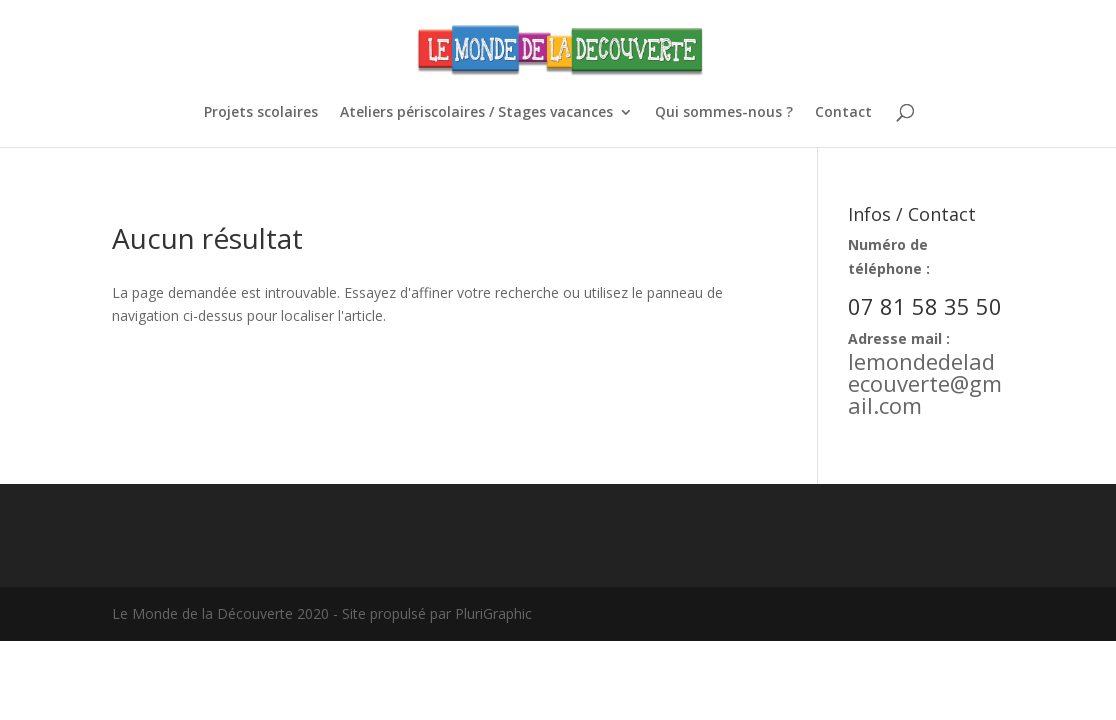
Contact (843, 113)
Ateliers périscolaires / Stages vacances (476, 113)
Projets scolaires (261, 113)
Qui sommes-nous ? (724, 113)
